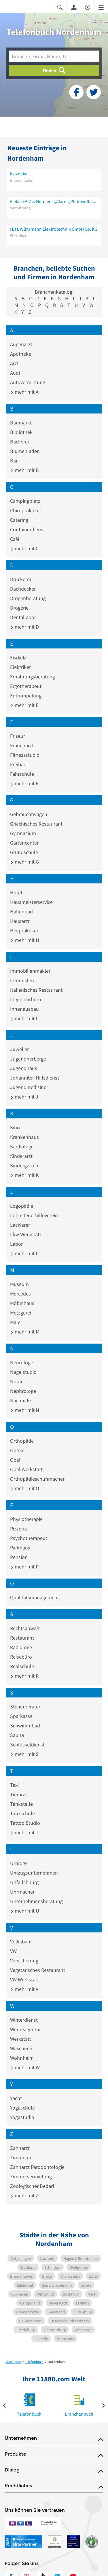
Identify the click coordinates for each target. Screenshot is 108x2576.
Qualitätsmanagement (34, 1597)
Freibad (18, 764)
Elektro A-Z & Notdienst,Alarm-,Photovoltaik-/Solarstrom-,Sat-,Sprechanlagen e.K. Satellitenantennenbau (54, 201)
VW (13, 1951)
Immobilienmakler (30, 971)
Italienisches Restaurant (36, 990)
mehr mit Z (24, 2195)
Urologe (19, 1863)
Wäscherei (21, 2048)
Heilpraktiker (24, 930)
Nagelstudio (23, 1372)
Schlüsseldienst (27, 1744)
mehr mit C (24, 548)
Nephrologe (23, 1391)
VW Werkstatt (24, 1979)
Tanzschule (22, 1813)
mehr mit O (24, 1488)
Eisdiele (18, 657)
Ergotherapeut (25, 686)
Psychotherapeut (28, 1538)
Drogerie (19, 607)
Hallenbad (21, 911)
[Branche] (54, 56)
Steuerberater (25, 1706)
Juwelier (19, 1049)
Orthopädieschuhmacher (37, 1478)
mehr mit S (24, 1754)
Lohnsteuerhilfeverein (34, 1215)
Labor (16, 1243)
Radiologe (21, 1647)
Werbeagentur (25, 2029)
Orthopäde (22, 1440)
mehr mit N (24, 1410)
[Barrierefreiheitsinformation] (87, 6)
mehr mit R (24, 1675)
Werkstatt (20, 2039)
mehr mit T (24, 1832)
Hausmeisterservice (31, 902)
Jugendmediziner (29, 1087)
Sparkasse (21, 1716)
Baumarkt (21, 422)
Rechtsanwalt (25, 1628)
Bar (14, 460)
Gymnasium (23, 833)
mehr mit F (24, 783)
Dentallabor (23, 617)
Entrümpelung (25, 695)
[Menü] (101, 6)
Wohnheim (22, 2058)
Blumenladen (25, 451)
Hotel (16, 892)
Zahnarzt (20, 2148)
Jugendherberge (28, 1058)
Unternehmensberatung (36, 1901)
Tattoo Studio (25, 1823)
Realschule (22, 1666)
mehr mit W (25, 2067)
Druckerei (20, 579)
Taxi (14, 1785)
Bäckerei (19, 441)
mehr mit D (24, 626)
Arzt (14, 363)
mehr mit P (24, 1566)
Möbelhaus (22, 1303)
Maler (16, 1322)
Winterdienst (24, 2020)
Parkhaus (20, 1547)
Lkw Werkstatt (25, 1234)
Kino (15, 1127)
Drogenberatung (28, 598)
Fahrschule (22, 774)
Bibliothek (21, 432)
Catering (19, 520)
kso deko (19, 174)
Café (15, 539)
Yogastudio (22, 2117)
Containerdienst (27, 529)
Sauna (17, 1735)
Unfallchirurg (24, 1882)
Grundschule (24, 852)
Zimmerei (20, 2157)
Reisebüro (21, 1656)
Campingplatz (25, 501)
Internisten (22, 980)
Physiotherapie (26, 1519)
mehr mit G (24, 861)
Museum (19, 1284)
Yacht (16, 2098)
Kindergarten (24, 1165)
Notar (16, 1381)
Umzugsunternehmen (34, 1872)
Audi (15, 372)
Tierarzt (18, 1794)
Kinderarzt (21, 1156)
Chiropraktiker (25, 510)
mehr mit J (24, 1096)
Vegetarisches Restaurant (37, 1970)
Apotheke (20, 353)
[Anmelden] (74, 7)
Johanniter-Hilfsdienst (34, 1077)
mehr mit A (24, 391)
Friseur (17, 736)
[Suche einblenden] (59, 6)
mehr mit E (24, 705)
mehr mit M (24, 1331)
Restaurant (22, 1637)
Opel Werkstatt (26, 1469)
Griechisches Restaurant (36, 823)
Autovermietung (27, 382)
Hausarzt (20, 921)
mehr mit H (24, 940)
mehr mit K (24, 1175)
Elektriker (20, 667)
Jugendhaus (23, 1068)
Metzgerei (20, 1312)
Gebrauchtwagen (28, 814)
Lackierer (20, 1224)
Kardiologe (22, 1146)
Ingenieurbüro (25, 999)
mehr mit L (24, 1253)
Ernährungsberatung (32, 676)
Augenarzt (21, 344)
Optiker (18, 1450)
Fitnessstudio (24, 755)
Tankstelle (21, 1804)
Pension (19, 1557)
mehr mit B (24, 470)
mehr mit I (23, 1018)
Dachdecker (23, 588)
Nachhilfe (20, 1400)
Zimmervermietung (31, 2176)
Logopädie (21, 1205)
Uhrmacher (22, 1891)
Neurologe (21, 1362)
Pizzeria (18, 1528)
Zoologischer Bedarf (32, 2186)
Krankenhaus (24, 1137)
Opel (15, 1459)
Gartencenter (24, 842)
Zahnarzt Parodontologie (37, 2167)
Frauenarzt (22, 745)
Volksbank (21, 1941)
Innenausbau (24, 1009)
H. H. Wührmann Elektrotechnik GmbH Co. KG (53, 229)
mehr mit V (24, 1989)
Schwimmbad (25, 1725)
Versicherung (24, 1960)
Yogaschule (22, 2107)
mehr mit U (24, 1910)
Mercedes (20, 1293)
